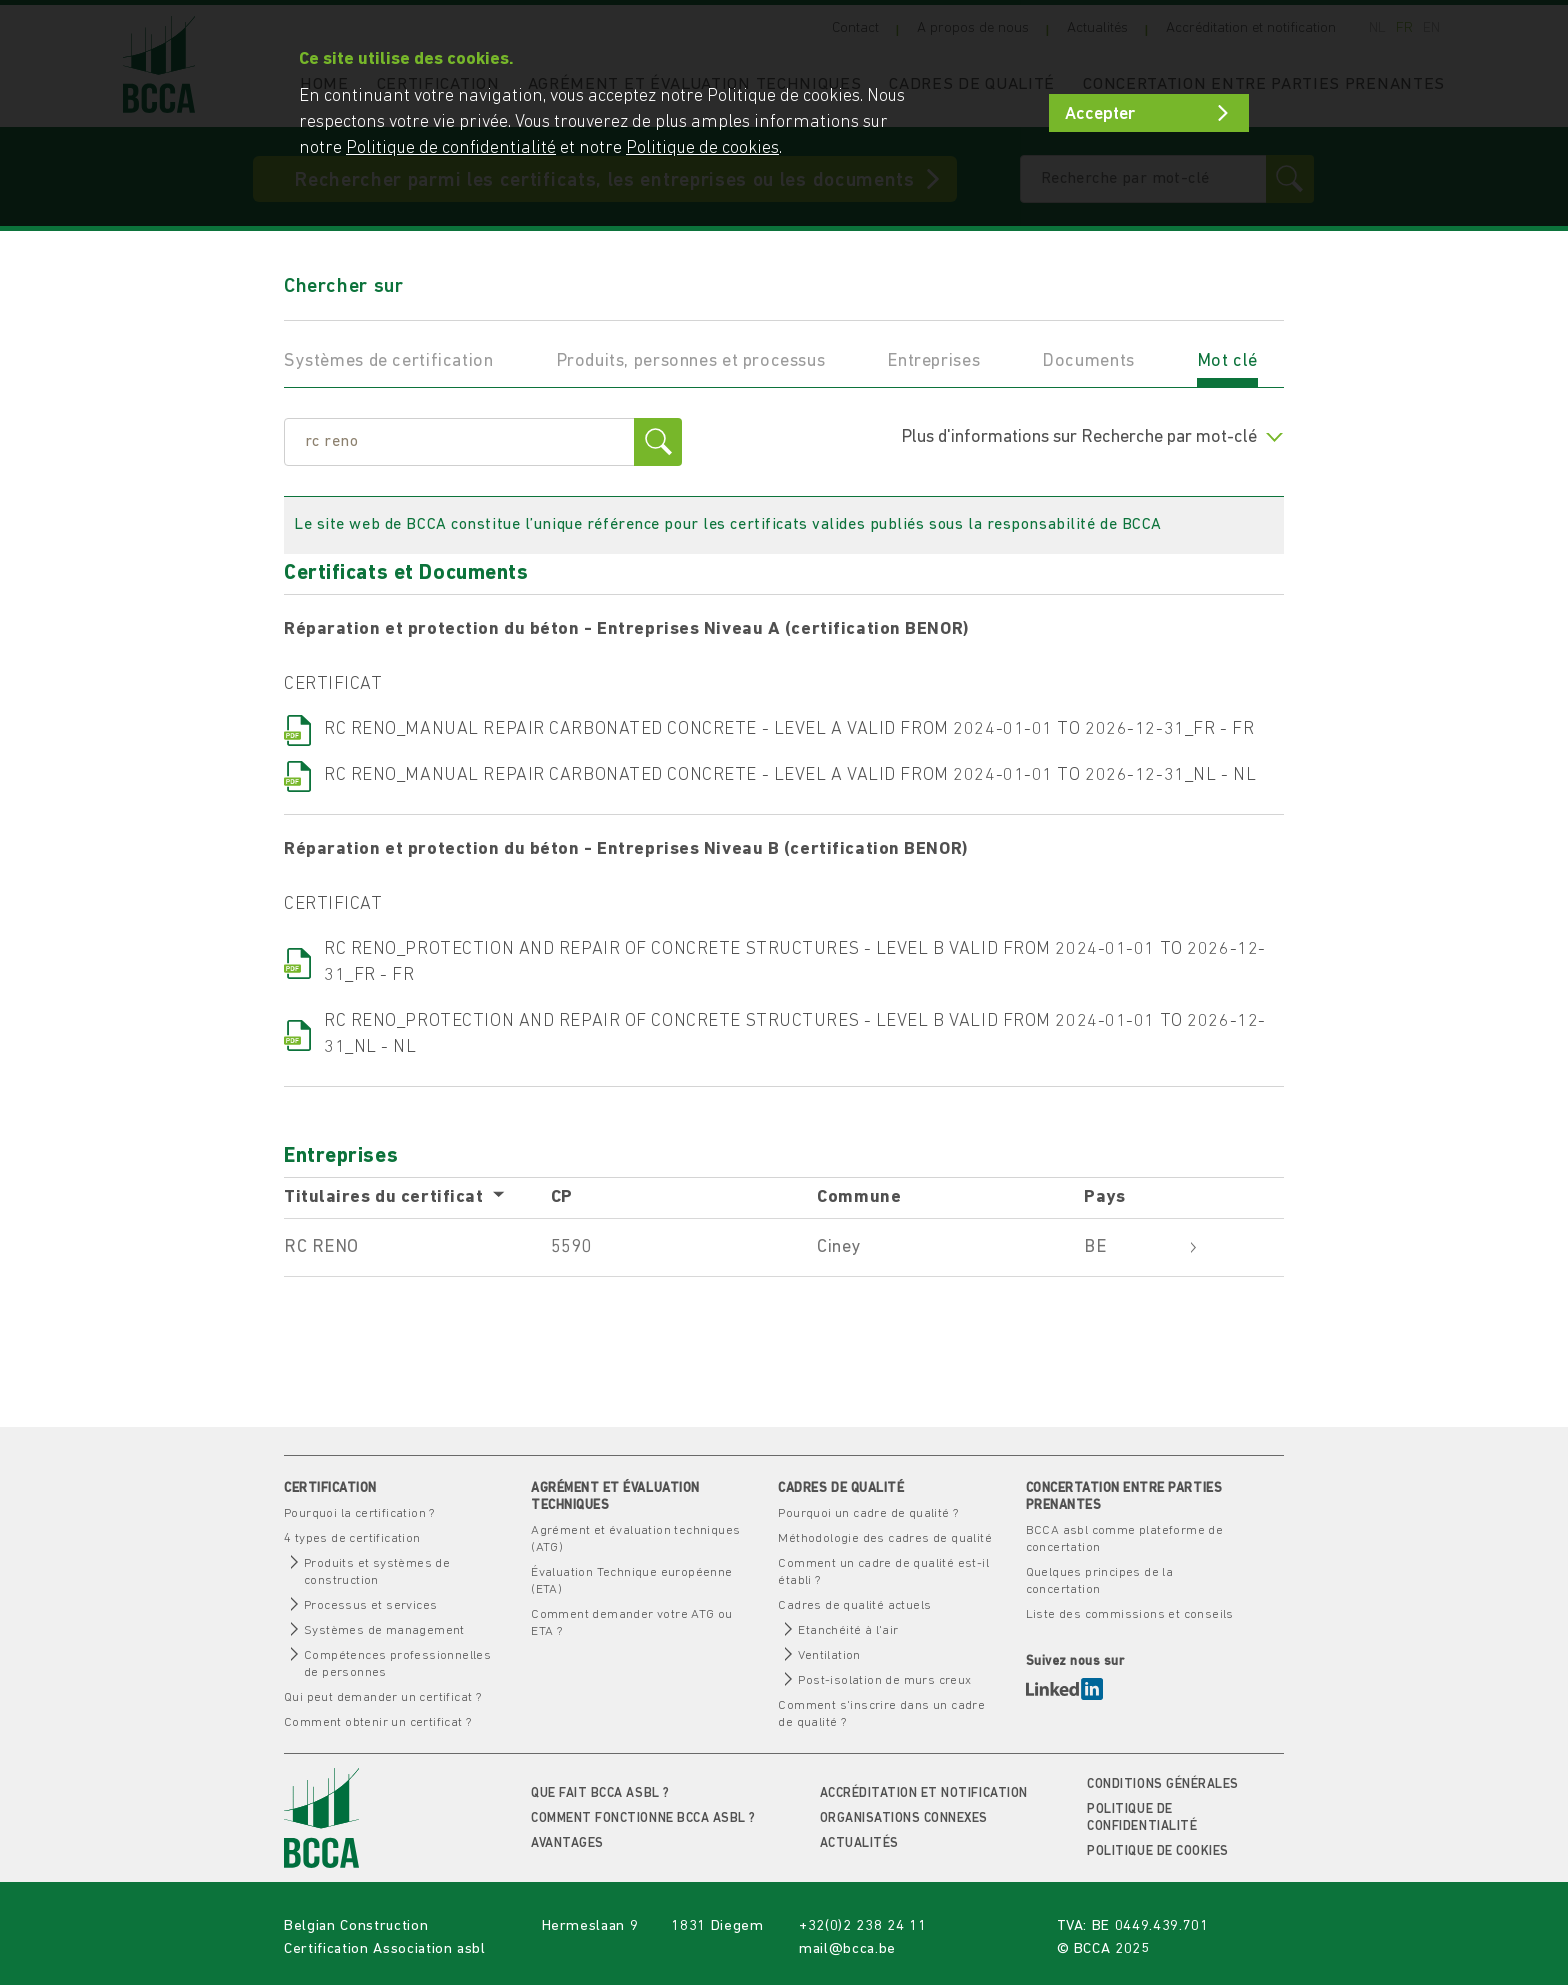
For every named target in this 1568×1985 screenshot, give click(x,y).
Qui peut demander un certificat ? (382, 1697)
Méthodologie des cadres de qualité (885, 1538)
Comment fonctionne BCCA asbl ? (643, 1818)
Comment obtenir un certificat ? (377, 1722)
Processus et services (370, 1605)
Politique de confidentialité (451, 148)
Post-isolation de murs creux (884, 1680)
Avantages (567, 1843)
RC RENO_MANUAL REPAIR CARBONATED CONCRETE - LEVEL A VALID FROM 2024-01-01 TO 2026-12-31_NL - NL (790, 775)
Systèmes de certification (389, 361)
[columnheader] (417, 1198)
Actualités (859, 1843)
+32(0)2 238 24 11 (862, 1926)
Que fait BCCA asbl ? (600, 1793)
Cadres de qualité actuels (854, 1605)
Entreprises (933, 361)
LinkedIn (1064, 1689)
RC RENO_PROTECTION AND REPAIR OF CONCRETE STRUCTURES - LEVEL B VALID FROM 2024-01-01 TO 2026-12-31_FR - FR (795, 962)
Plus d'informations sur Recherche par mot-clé (1092, 437)
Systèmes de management (384, 1630)
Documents (1088, 361)
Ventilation (829, 1655)
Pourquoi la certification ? (359, 1513)
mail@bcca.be (847, 1949)
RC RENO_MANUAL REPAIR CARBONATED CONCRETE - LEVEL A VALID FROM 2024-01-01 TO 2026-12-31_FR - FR (789, 729)
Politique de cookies (1157, 1851)
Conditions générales (1162, 1784)
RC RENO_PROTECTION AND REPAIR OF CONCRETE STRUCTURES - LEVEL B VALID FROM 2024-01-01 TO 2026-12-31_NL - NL (795, 1034)
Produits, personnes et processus (691, 361)
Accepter (1100, 114)
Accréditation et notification (924, 1793)
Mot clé (1227, 361)
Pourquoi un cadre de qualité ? (868, 1513)
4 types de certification (352, 1538)
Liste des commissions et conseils (1130, 1614)
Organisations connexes (904, 1818)
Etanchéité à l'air (848, 1630)
